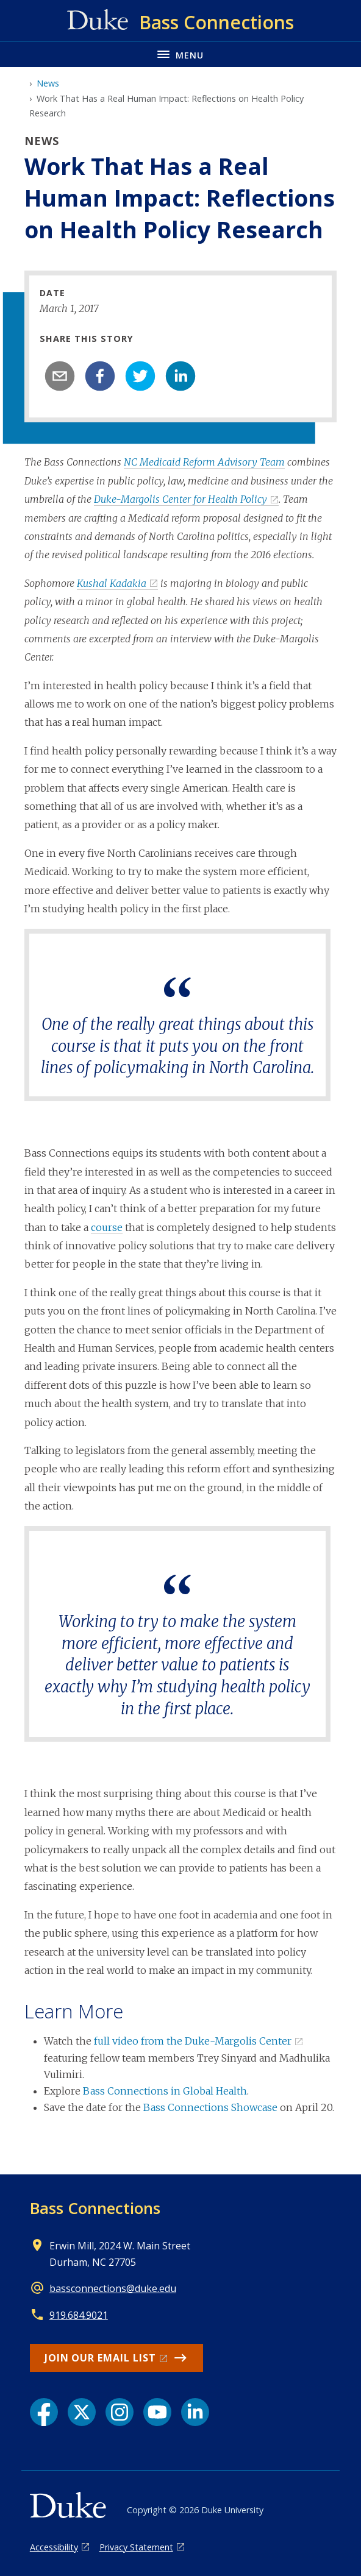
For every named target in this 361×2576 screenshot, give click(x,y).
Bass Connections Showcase (210, 2107)
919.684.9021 (78, 2315)
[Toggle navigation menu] (180, 54)
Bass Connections (95, 2208)
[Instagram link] (119, 2412)
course (107, 1227)
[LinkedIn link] (195, 2412)
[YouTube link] (157, 2412)
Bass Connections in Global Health (165, 2091)
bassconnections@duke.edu (112, 2288)
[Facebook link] (44, 2412)
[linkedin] (180, 376)
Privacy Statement (136, 2547)
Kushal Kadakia (111, 583)
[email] (60, 376)
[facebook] (100, 376)
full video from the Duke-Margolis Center (192, 2041)
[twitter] (140, 376)
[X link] (82, 2412)
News (48, 83)
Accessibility (54, 2547)
